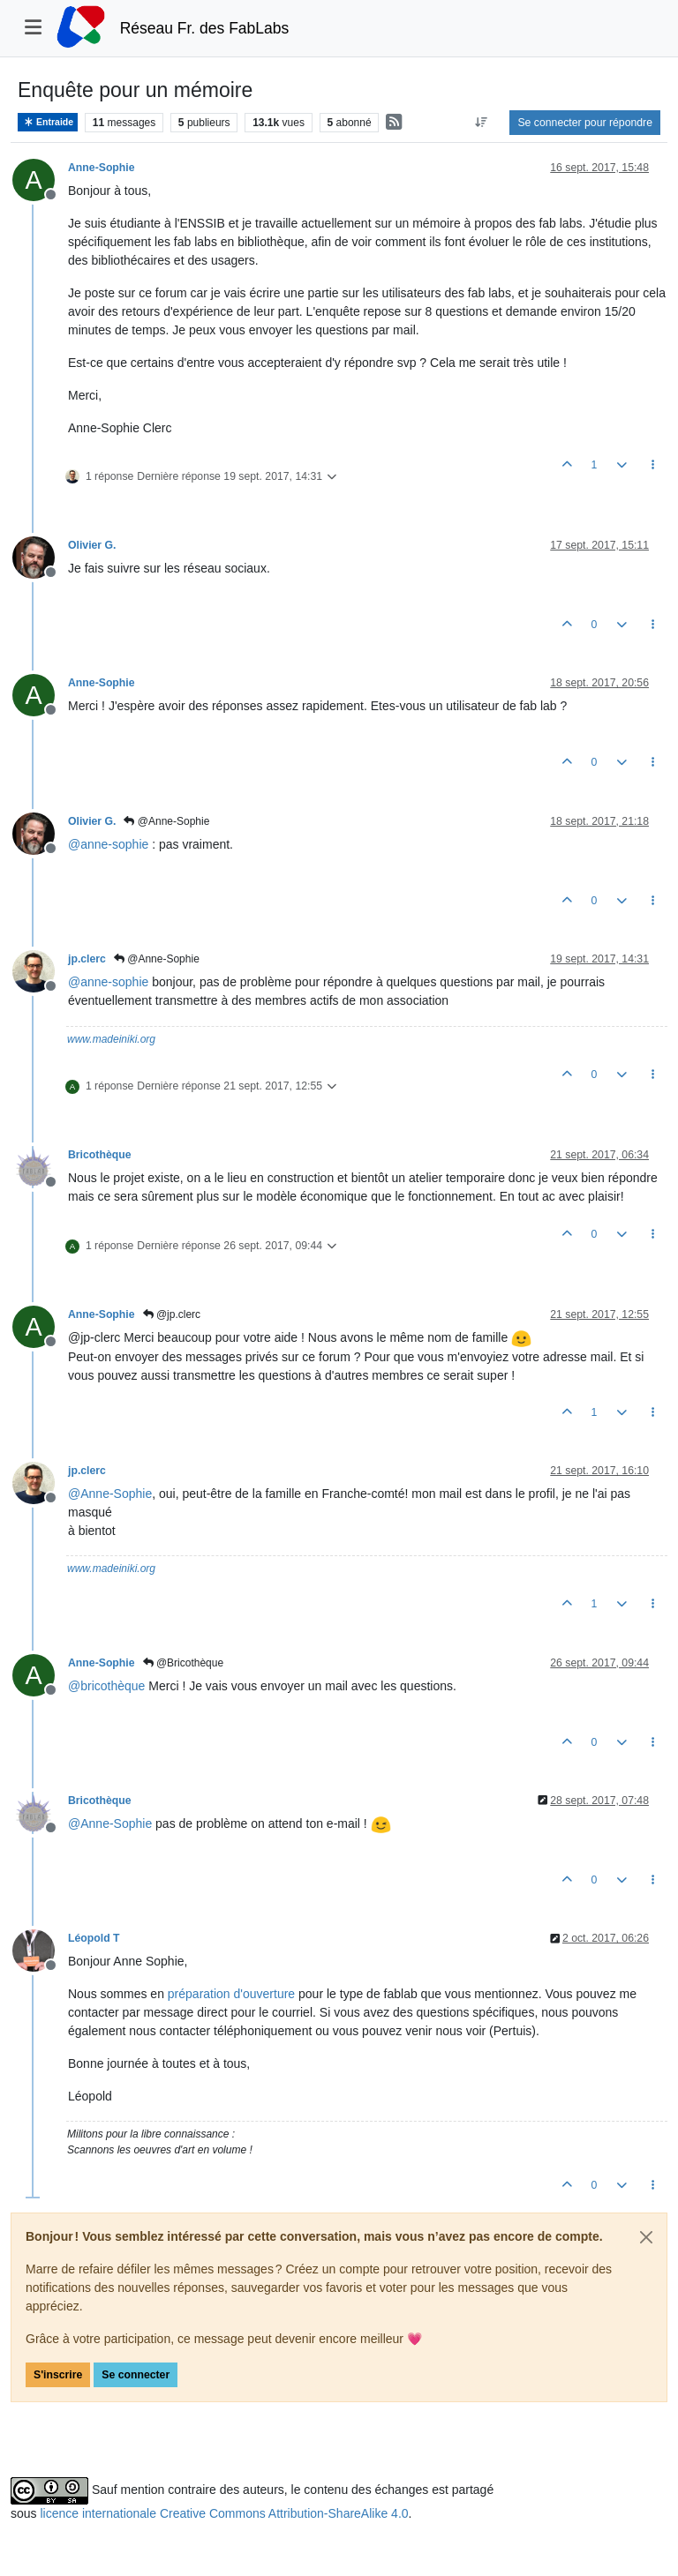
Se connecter (136, 2375)
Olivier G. (92, 545)
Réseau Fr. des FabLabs (205, 28)
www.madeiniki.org (111, 1039)
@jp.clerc (172, 1314)
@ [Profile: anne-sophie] (108, 844)
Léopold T (94, 1938)
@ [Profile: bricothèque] (106, 1686)
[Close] (646, 2237)
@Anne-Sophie (166, 821)
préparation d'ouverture (231, 1994)
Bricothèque (99, 1155)
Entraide (47, 122)
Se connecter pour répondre (584, 122)
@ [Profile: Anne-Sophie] (110, 1493)
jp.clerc (87, 959)
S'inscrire (58, 2375)
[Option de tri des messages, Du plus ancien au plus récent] (480, 122)
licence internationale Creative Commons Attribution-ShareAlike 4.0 (224, 2513)
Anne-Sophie (101, 167)
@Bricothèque (183, 1663)
